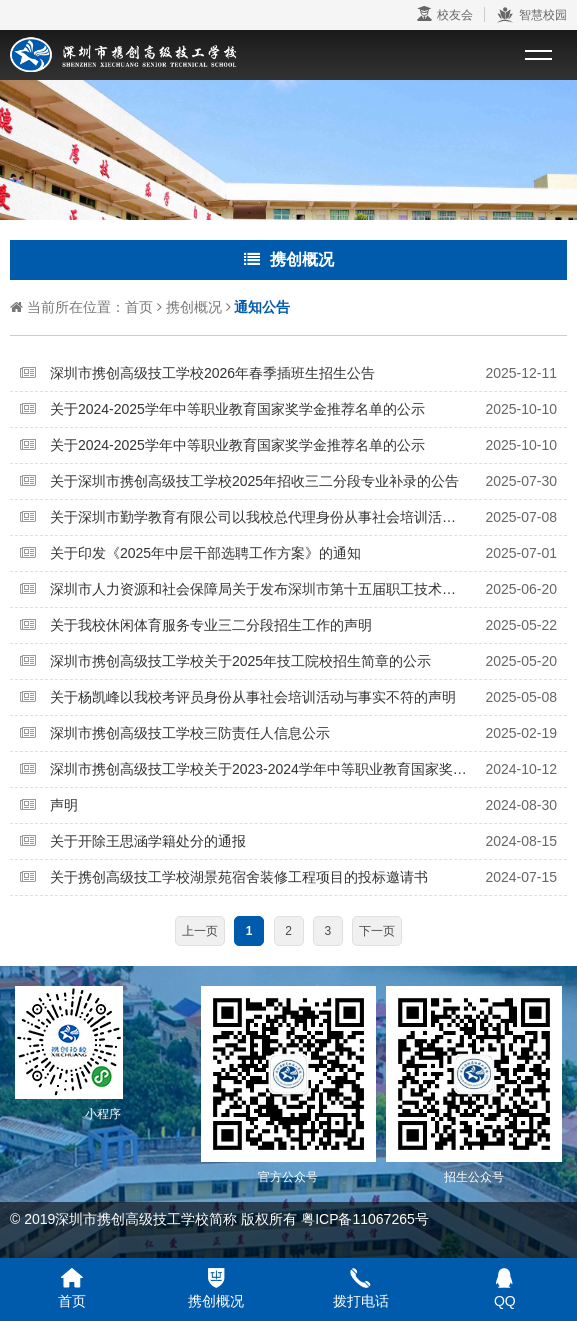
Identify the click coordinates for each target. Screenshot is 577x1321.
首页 (139, 307)
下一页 (377, 931)
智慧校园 (531, 15)
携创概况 (194, 307)
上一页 (200, 931)
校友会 (445, 14)
